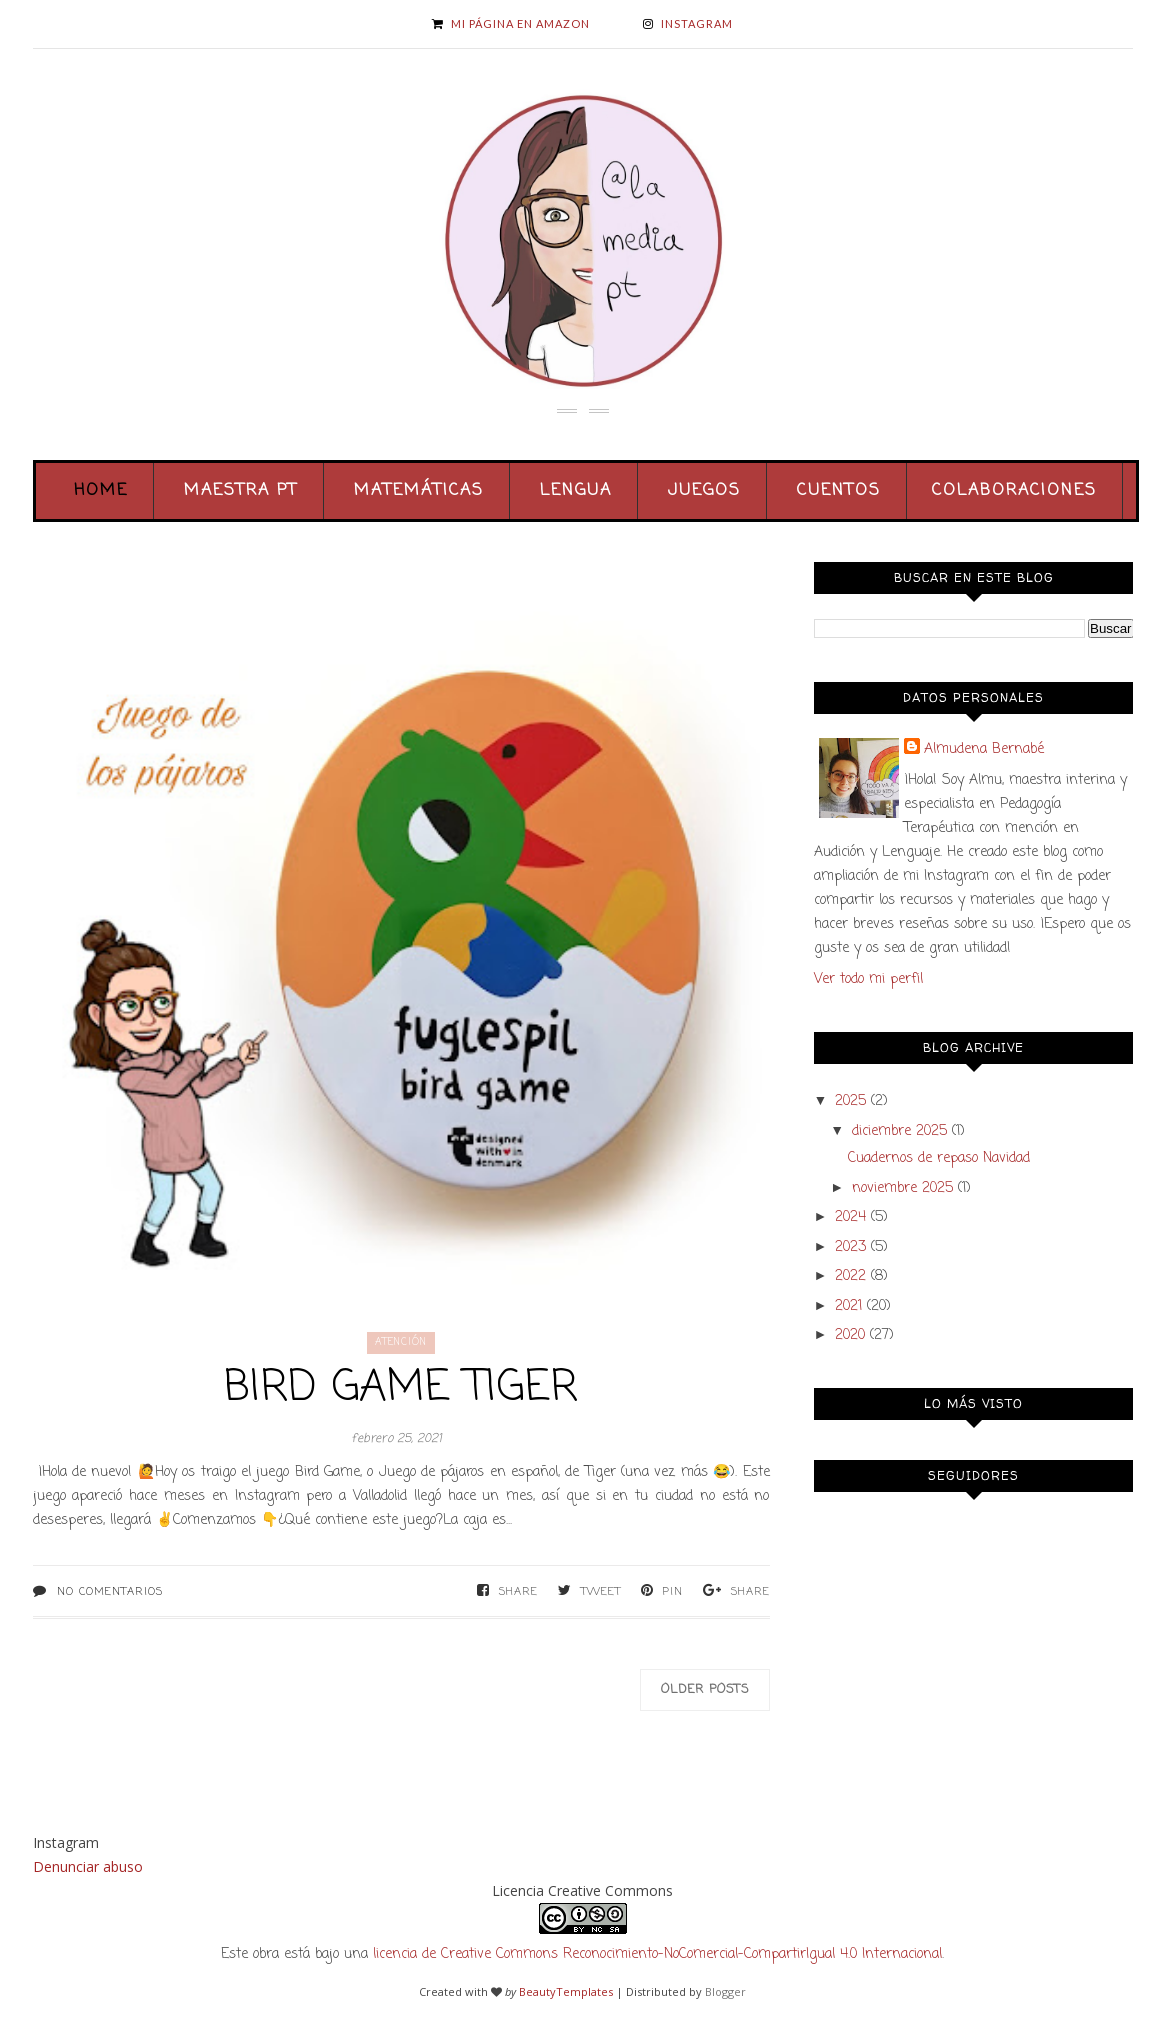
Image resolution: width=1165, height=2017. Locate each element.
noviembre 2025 (902, 1188)
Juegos (704, 491)
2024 (850, 1217)
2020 (850, 1335)
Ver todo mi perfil (868, 979)
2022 (850, 1276)
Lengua (576, 491)
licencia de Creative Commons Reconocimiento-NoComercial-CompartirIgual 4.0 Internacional (657, 1954)
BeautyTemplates (566, 1991)
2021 (848, 1306)
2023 (850, 1247)
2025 (850, 1101)
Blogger (725, 1991)
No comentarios (110, 1592)
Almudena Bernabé (984, 749)
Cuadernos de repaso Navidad (939, 1158)
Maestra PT (241, 491)
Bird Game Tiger (401, 1388)
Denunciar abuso (88, 1866)
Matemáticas (419, 491)
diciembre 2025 (899, 1131)
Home (101, 491)
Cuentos (839, 491)
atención (401, 1342)
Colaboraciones (1014, 491)
